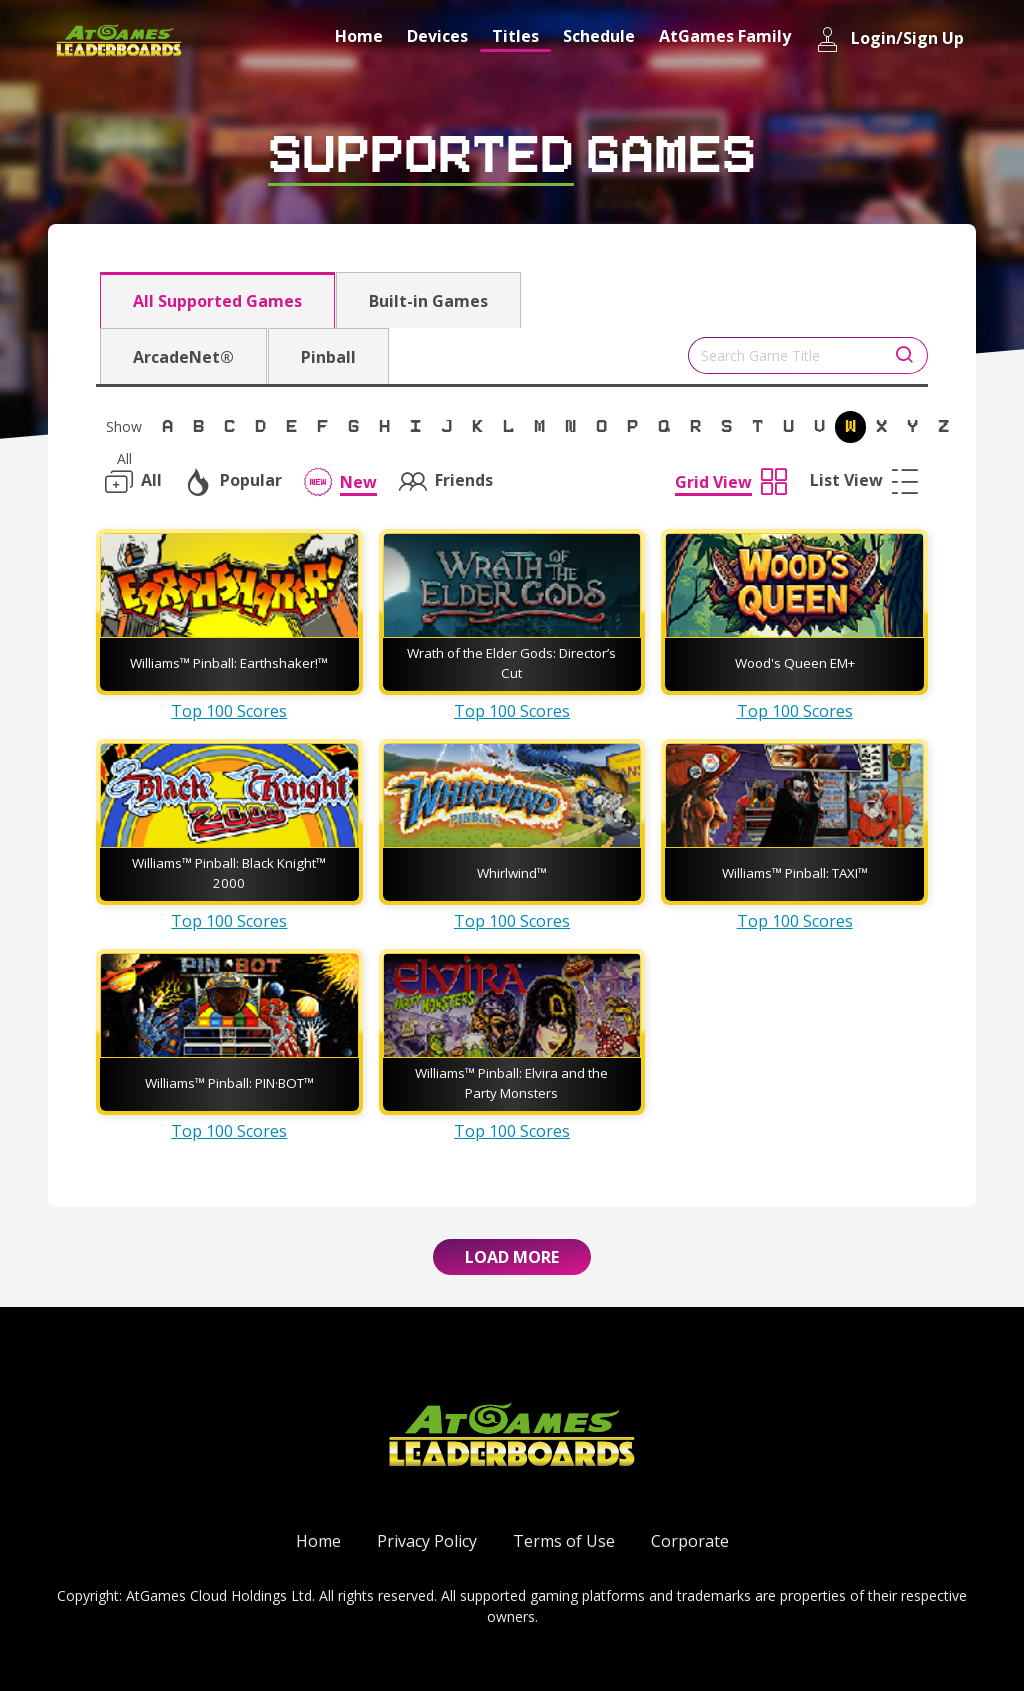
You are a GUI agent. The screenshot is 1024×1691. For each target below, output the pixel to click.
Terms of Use (564, 1541)
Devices (437, 36)
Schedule (599, 36)
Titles (515, 36)
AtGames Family (725, 36)
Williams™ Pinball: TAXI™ (795, 873)
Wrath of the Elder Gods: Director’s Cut (511, 663)
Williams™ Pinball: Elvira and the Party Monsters (511, 1083)
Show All (124, 430)
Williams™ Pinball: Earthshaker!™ (229, 663)
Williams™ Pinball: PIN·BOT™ (229, 1083)
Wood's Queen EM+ (795, 663)
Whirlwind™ (512, 873)
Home (359, 36)
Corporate (690, 1541)
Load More (512, 1257)
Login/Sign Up (889, 39)
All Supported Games (217, 301)
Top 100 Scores (229, 711)
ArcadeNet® (183, 357)
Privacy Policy (427, 1541)
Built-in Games (428, 301)
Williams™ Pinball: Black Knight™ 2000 (229, 873)
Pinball (328, 357)
